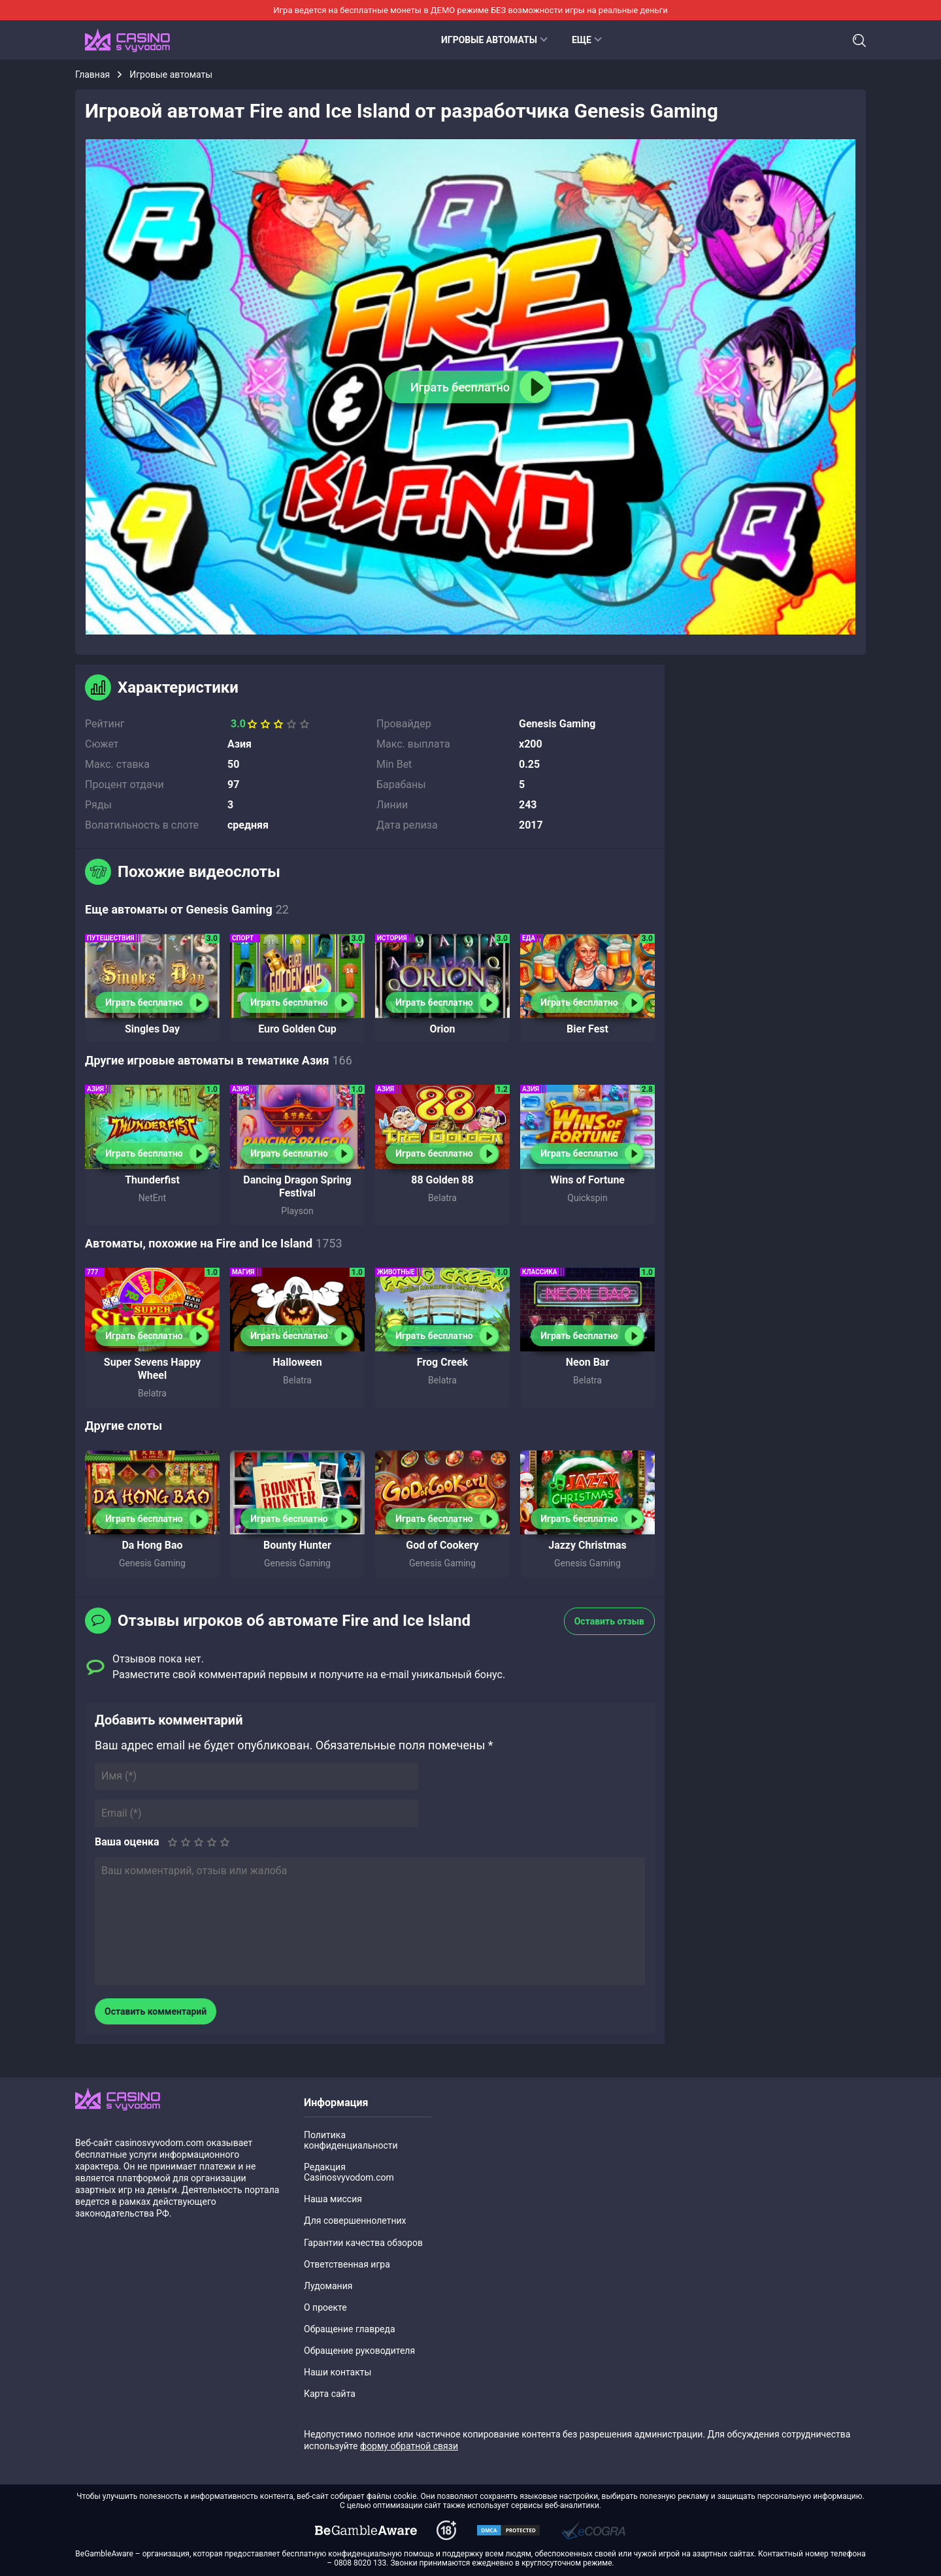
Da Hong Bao (152, 1545)
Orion (442, 1029)
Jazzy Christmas (587, 1545)
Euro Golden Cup (297, 1029)
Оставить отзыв (609, 1621)
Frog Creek (442, 1362)
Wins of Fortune (587, 1180)
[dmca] (366, 2530)
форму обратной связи (409, 2446)
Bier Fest (587, 1029)
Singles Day (152, 1029)
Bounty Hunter (297, 1545)
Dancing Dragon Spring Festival (297, 1186)
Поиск (859, 40)
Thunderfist (152, 1180)
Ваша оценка (127, 1842)
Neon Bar (588, 1362)
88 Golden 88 (442, 1180)
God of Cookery (442, 1545)
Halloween (297, 1362)
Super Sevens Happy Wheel (152, 1368)
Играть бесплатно (143, 1002)
